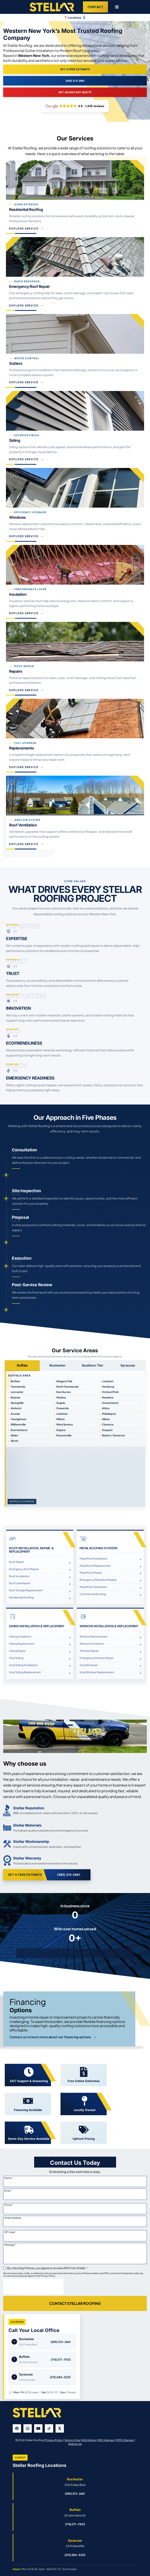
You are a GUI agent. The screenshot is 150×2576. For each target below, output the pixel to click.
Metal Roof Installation (94, 1558)
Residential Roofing (21, 1597)
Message (10, 2245)
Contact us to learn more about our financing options (53, 2037)
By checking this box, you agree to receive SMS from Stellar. (47, 2268)
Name (8, 2177)
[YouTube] (38, 2428)
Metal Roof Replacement (95, 1565)
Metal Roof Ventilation (93, 1587)
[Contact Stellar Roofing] (75, 2303)
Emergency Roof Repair (24, 1569)
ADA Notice (89, 2440)
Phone (8, 2205)
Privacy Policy (54, 2440)
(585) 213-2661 (61, 2342)
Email (8, 2190)
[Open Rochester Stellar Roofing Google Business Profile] (24, 2342)
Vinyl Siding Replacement (25, 1672)
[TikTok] (49, 2428)
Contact (95, 7)
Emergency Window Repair (97, 1658)
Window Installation (92, 1643)
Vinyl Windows (89, 1665)
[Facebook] (17, 2428)
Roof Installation (19, 1576)
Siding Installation (20, 1636)
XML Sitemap (106, 2440)
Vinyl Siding (16, 1658)
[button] (68, 1875)
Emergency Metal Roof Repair (98, 1579)
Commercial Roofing (93, 1594)
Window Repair (89, 1650)
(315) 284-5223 (60, 2377)
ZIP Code (10, 2232)
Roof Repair (16, 1562)
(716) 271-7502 (61, 2359)
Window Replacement (94, 1636)
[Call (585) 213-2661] (75, 80)
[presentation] (33, 2286)
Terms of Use (72, 2440)
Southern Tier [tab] (92, 1365)
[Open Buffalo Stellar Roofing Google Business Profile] (25, 2359)
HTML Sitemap (125, 2440)
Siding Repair (17, 1650)
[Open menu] (115, 7)
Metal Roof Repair (91, 1572)
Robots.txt (75, 2443)
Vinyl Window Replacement (97, 1672)
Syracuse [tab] (127, 1365)
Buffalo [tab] (22, 1365)
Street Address (12, 2217)
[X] (60, 2428)
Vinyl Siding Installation (23, 1665)
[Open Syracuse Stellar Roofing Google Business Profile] (23, 2377)
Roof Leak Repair (19, 1583)
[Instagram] (27, 2428)
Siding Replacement (22, 1643)
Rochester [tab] (57, 1365)
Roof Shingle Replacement (26, 1590)
